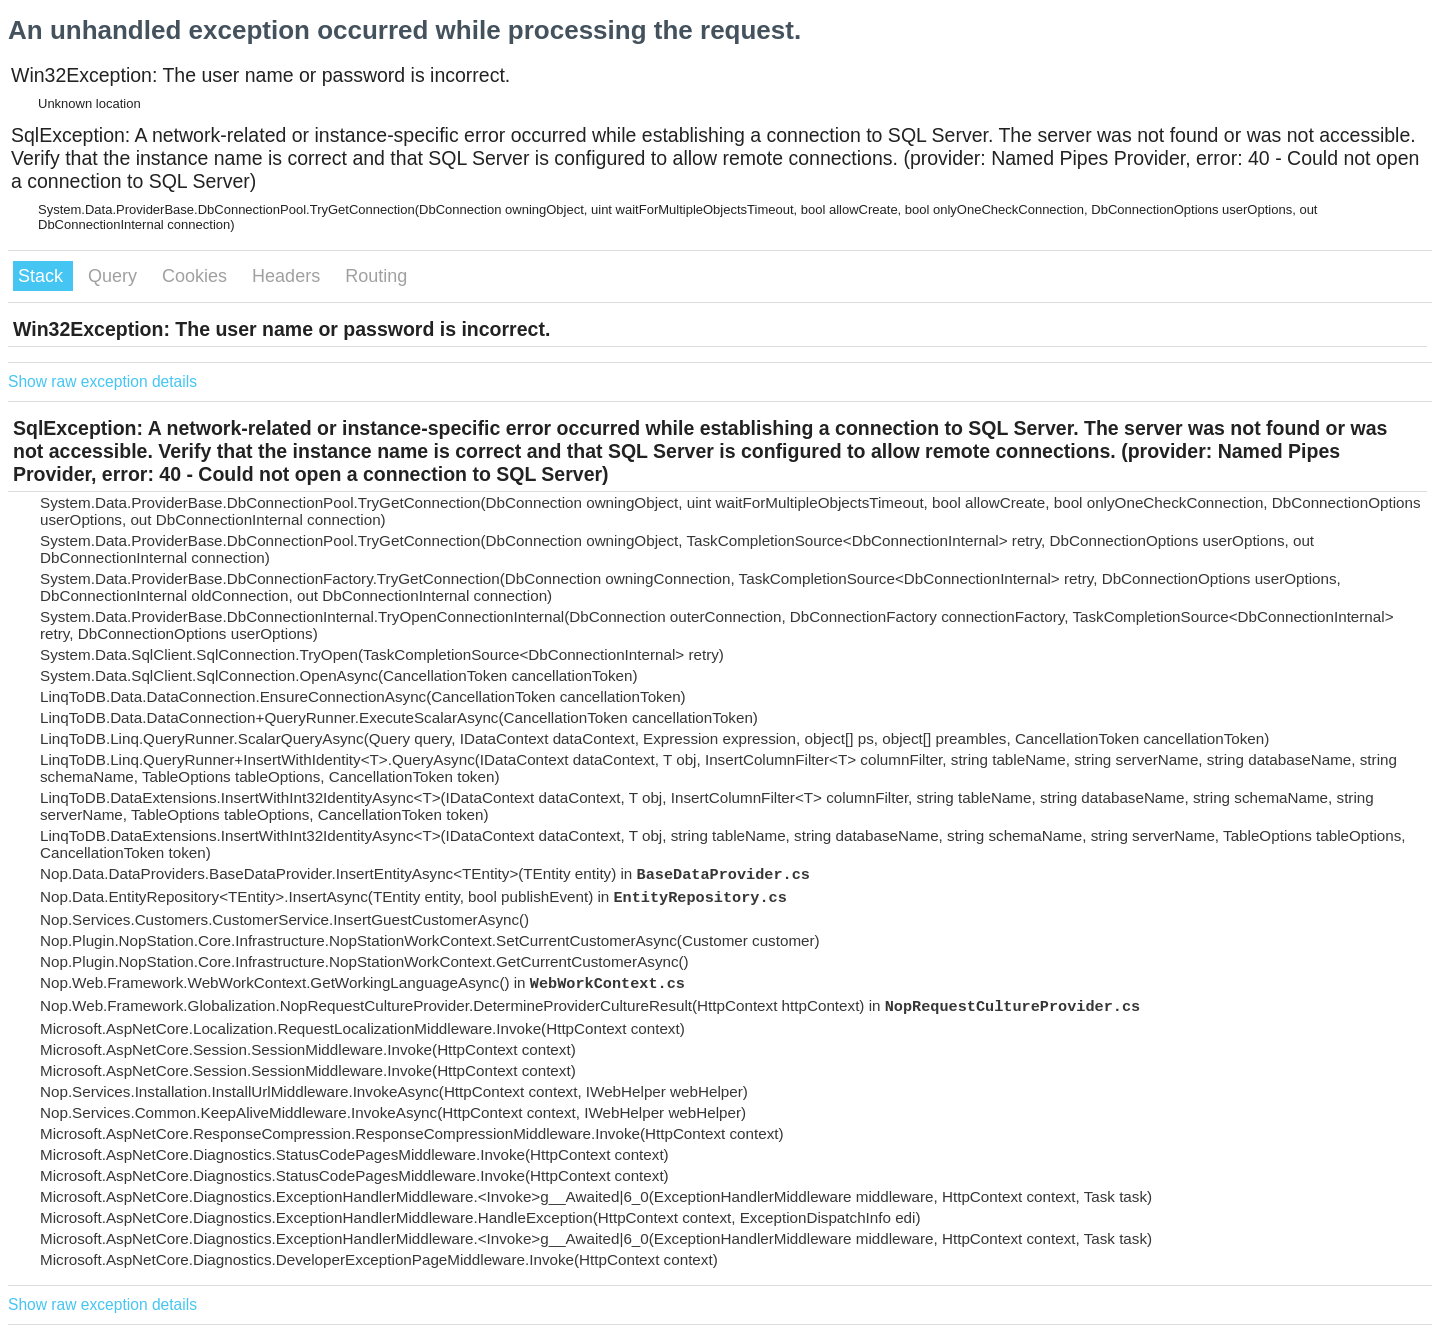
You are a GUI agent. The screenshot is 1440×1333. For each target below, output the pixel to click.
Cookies (197, 276)
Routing (376, 276)
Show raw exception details (102, 381)
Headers (288, 276)
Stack (43, 276)
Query (115, 276)
